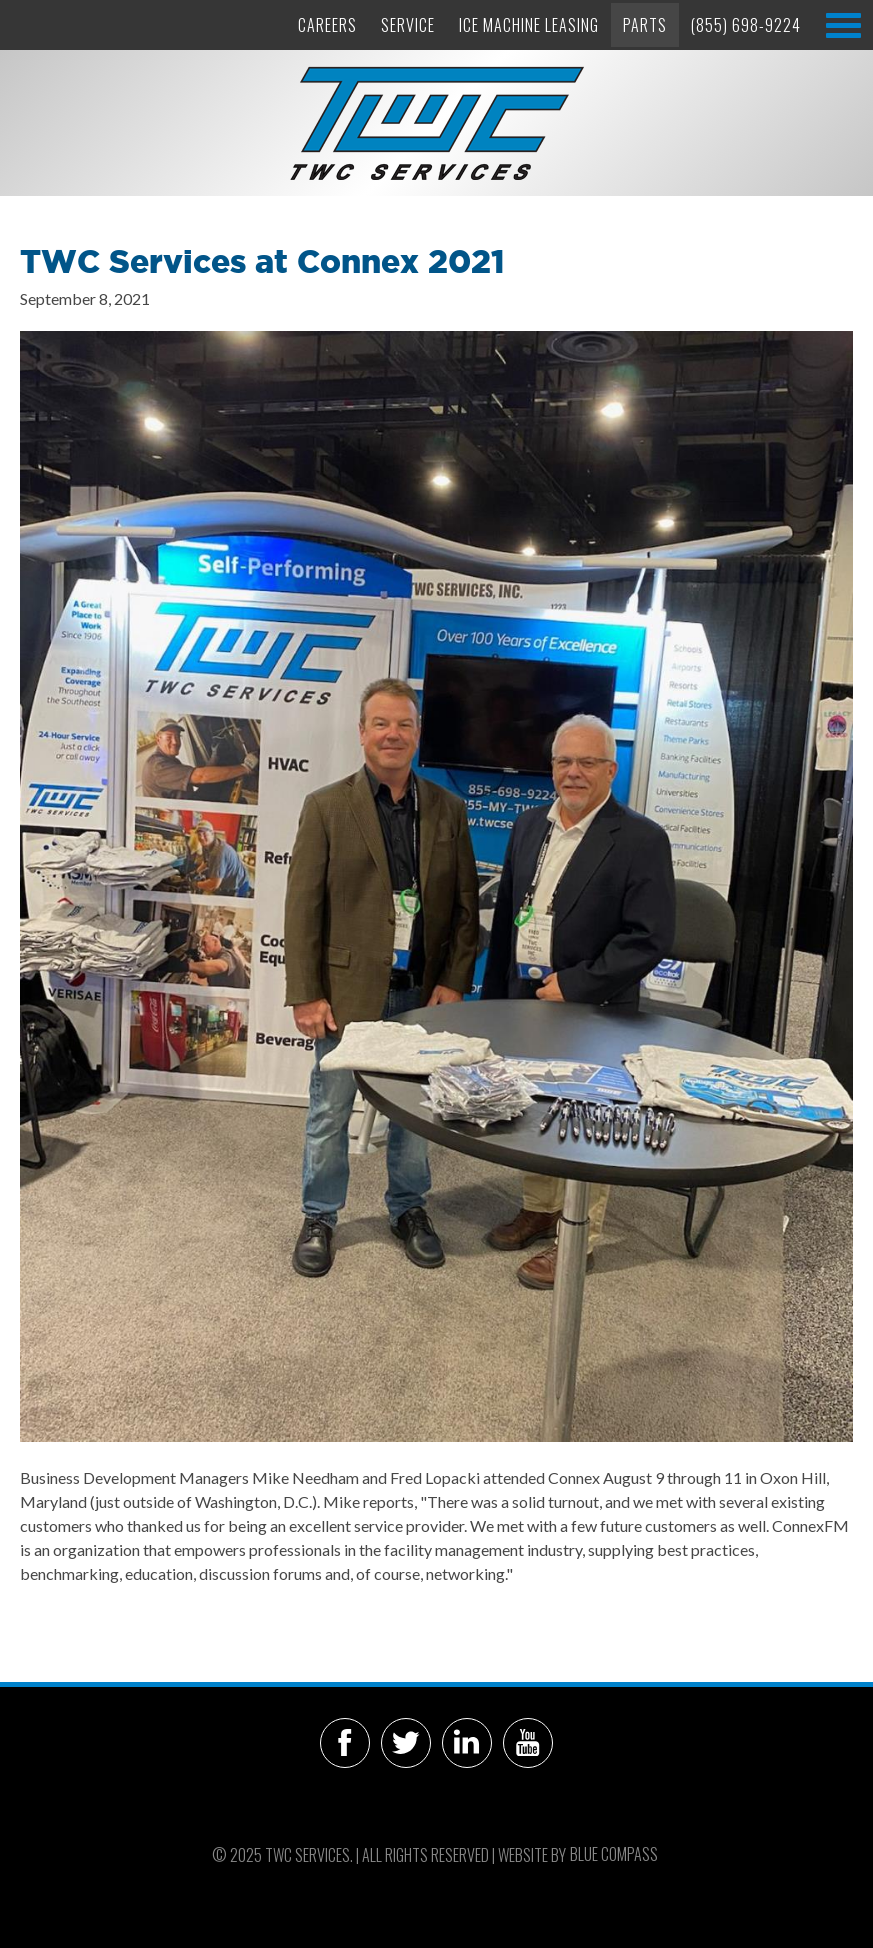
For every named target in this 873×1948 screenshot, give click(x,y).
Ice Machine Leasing (529, 25)
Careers (327, 25)
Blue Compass (614, 1854)
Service (408, 25)
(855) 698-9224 (746, 25)
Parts (645, 25)
